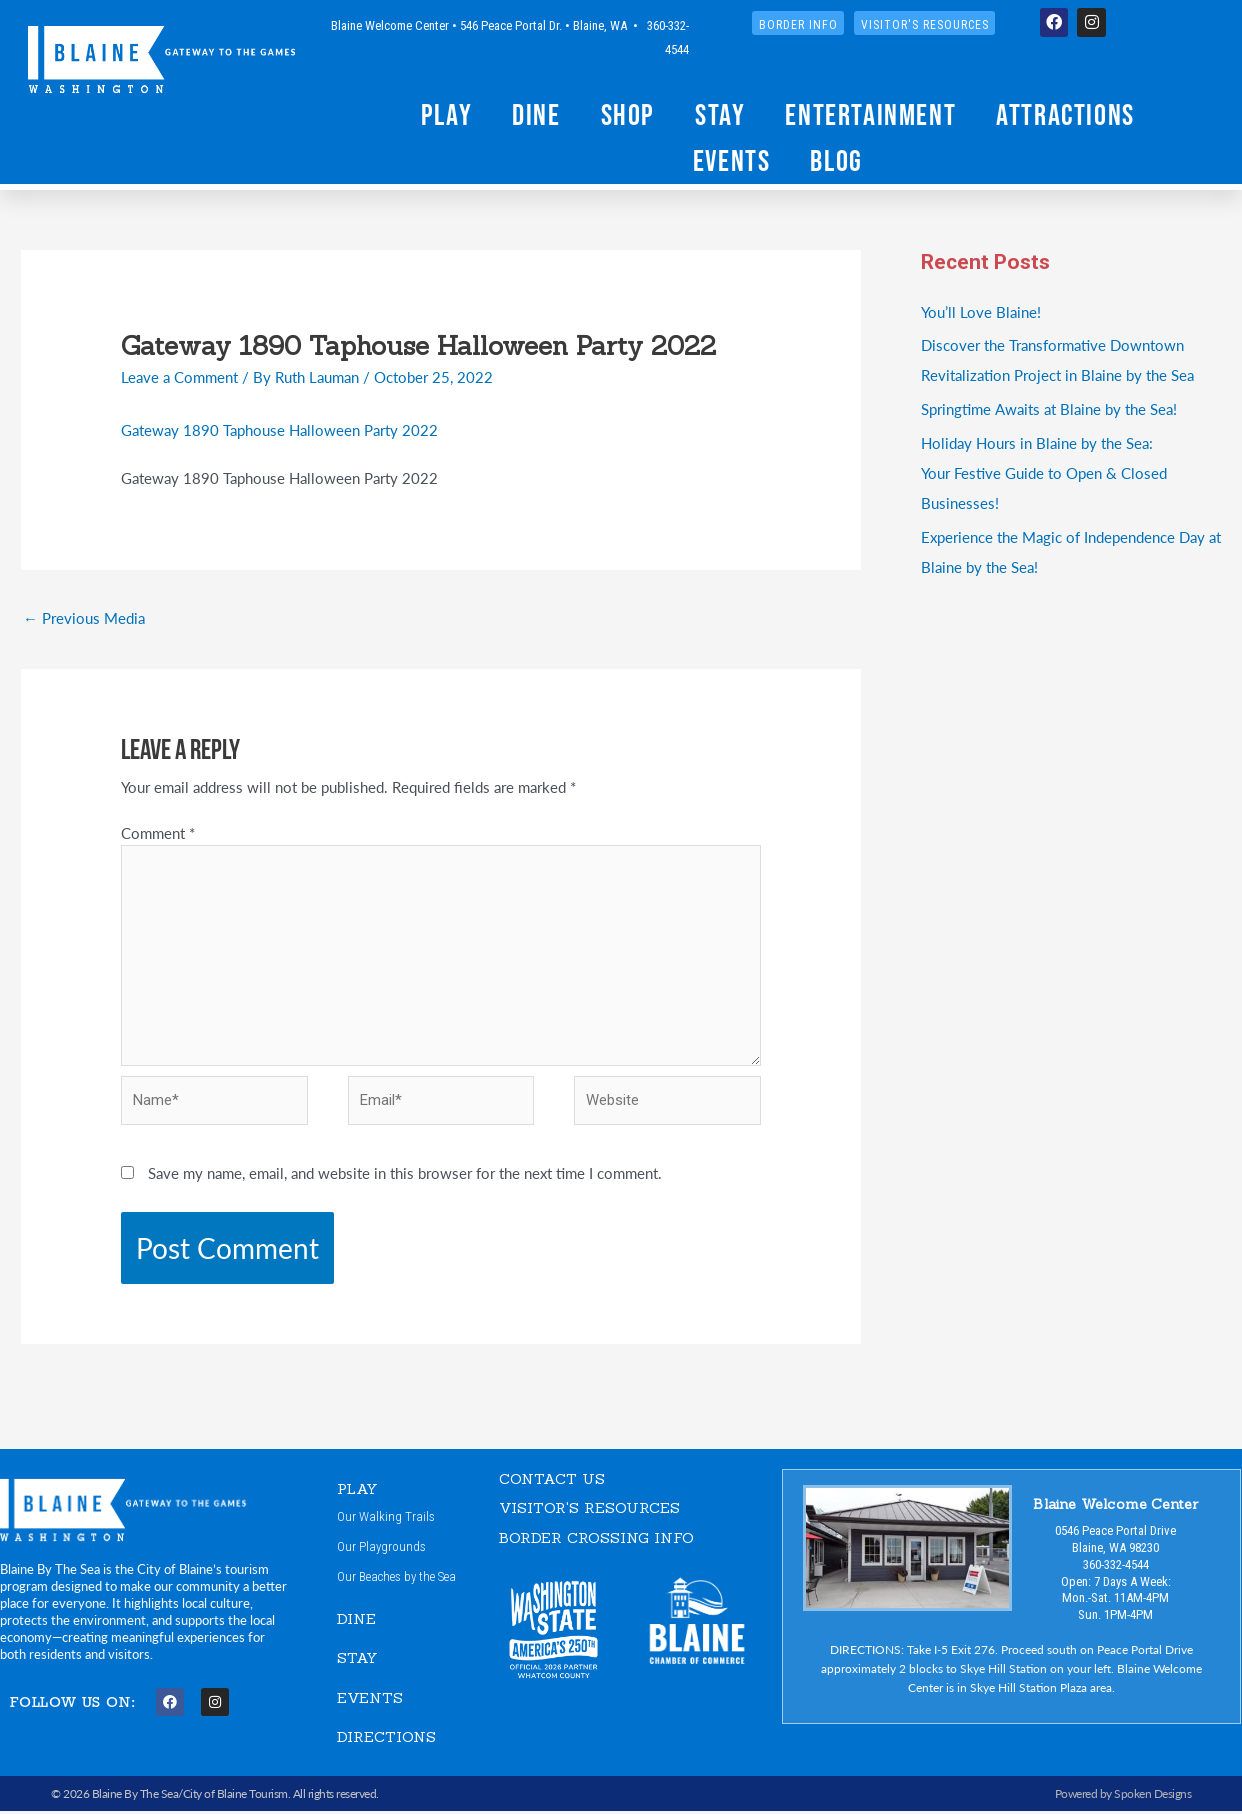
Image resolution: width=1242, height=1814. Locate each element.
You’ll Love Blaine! (981, 311)
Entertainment (870, 114)
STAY (357, 1660)
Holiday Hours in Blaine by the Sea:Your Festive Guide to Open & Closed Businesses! (1044, 472)
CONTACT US (552, 1480)
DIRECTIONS (386, 1739)
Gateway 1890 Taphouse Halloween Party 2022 (279, 429)
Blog (836, 160)
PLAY (358, 1490)
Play (446, 114)
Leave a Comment (179, 376)
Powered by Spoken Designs (1123, 1795)
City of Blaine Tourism (235, 1795)
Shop (628, 114)
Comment (158, 833)
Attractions (1065, 114)
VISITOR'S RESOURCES (589, 1509)
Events (732, 160)
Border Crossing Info (596, 1539)
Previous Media (84, 617)
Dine (536, 114)
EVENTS (370, 1699)
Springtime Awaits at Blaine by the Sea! (1048, 408)
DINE (356, 1620)
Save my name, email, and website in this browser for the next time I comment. (405, 1175)
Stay (720, 114)
